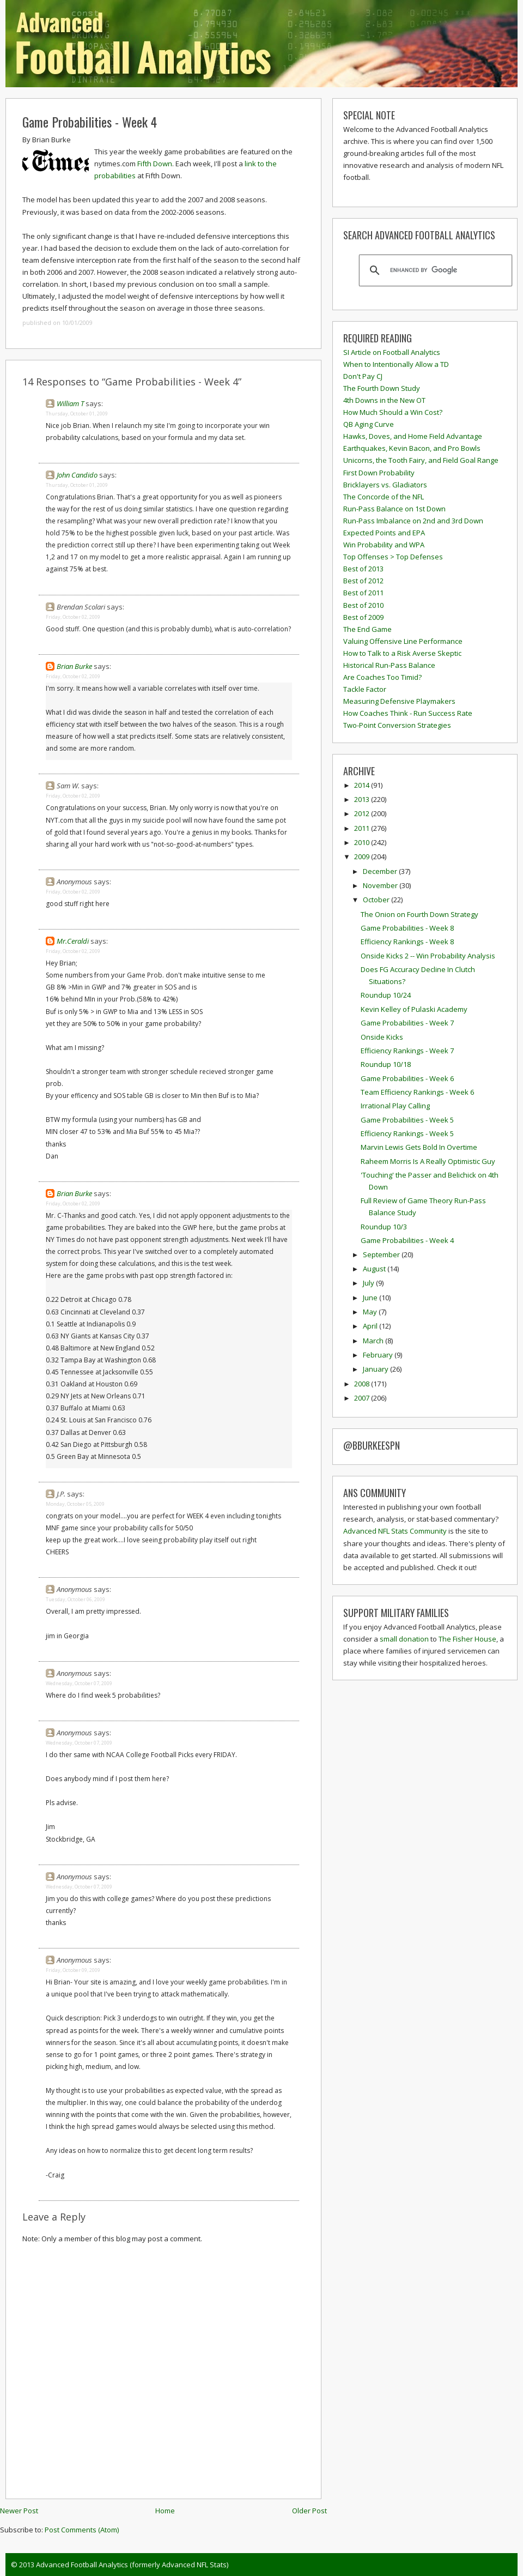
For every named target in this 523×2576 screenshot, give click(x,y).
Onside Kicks (382, 1037)
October (377, 899)
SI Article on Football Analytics (391, 352)
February (378, 1355)
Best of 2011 (363, 593)
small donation (404, 1639)
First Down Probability (379, 473)
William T (70, 403)
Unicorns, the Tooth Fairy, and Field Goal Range (420, 460)
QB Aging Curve (368, 424)
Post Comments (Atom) (82, 2530)
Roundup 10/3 (384, 1227)
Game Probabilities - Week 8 (407, 928)
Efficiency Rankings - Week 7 (407, 1050)
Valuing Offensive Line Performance (403, 641)
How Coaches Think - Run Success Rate (407, 713)
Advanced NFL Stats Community (395, 1531)
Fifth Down (154, 163)
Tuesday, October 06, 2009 (75, 1599)
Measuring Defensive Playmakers (399, 701)
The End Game (367, 629)
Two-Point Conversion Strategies (397, 725)
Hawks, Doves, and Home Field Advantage (412, 436)
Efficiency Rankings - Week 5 (407, 1133)
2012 (362, 813)
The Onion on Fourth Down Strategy (419, 914)
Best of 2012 (363, 581)
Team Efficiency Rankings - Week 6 (417, 1092)
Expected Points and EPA (384, 533)
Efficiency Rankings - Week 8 (407, 941)
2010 (362, 842)
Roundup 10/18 (386, 1064)
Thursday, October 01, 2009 (77, 413)
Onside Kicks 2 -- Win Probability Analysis (428, 956)
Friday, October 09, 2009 (73, 1970)
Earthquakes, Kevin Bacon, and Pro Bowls (412, 448)
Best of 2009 (363, 617)
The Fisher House (467, 1639)
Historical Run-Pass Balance (389, 665)
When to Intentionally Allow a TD (396, 364)
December (381, 871)
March (374, 1341)
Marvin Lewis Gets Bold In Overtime (419, 1147)
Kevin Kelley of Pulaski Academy (414, 1009)
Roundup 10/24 (386, 995)
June (371, 1297)
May (371, 1312)
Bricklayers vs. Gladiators (385, 485)
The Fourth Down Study (381, 388)
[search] (434, 270)
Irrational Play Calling (395, 1106)
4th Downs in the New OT (384, 400)
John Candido (77, 475)
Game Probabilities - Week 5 (407, 1120)
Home (165, 2510)
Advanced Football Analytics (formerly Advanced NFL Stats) (132, 2564)
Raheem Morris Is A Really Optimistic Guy (428, 1161)
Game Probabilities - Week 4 (89, 121)
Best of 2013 (363, 569)
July (369, 1283)
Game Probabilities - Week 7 (407, 1023)
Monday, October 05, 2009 (75, 1503)
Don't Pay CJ (362, 376)
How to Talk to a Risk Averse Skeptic (402, 653)
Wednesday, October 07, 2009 (79, 1683)
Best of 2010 (363, 605)
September (382, 1254)
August (375, 1269)
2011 (362, 828)
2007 (362, 1398)
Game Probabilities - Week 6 (407, 1078)
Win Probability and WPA (383, 545)
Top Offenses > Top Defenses (393, 557)
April (371, 1326)
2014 (362, 785)
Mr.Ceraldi (73, 941)
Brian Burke (74, 666)
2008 (362, 1384)
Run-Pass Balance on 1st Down (394, 509)
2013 (362, 799)
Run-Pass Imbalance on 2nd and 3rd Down (413, 521)
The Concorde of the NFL (383, 497)
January (376, 1369)
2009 (362, 856)
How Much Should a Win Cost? (392, 412)
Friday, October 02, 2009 (73, 616)
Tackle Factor (364, 689)
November (381, 885)
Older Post (309, 2510)
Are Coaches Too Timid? (382, 677)
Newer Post (19, 2510)
